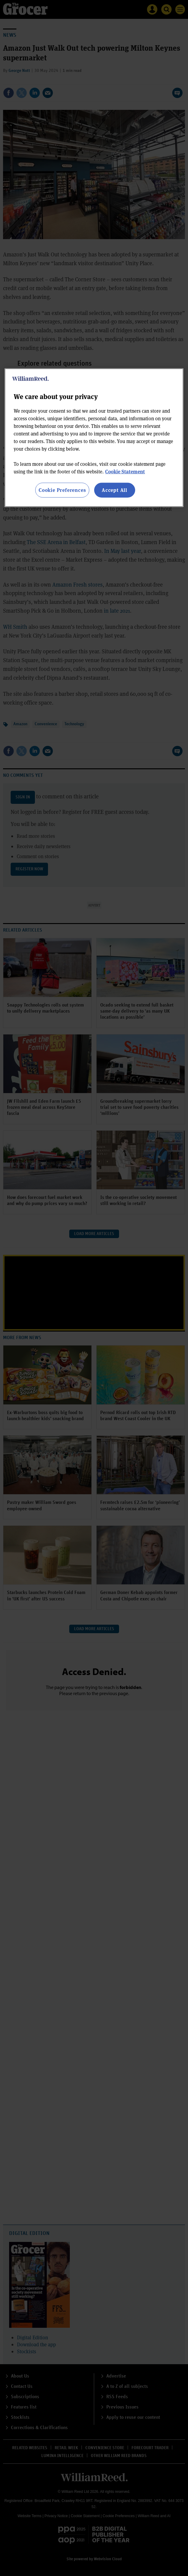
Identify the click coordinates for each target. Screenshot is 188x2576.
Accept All (114, 489)
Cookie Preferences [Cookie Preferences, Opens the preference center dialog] (62, 489)
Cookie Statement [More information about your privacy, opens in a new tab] (125, 471)
